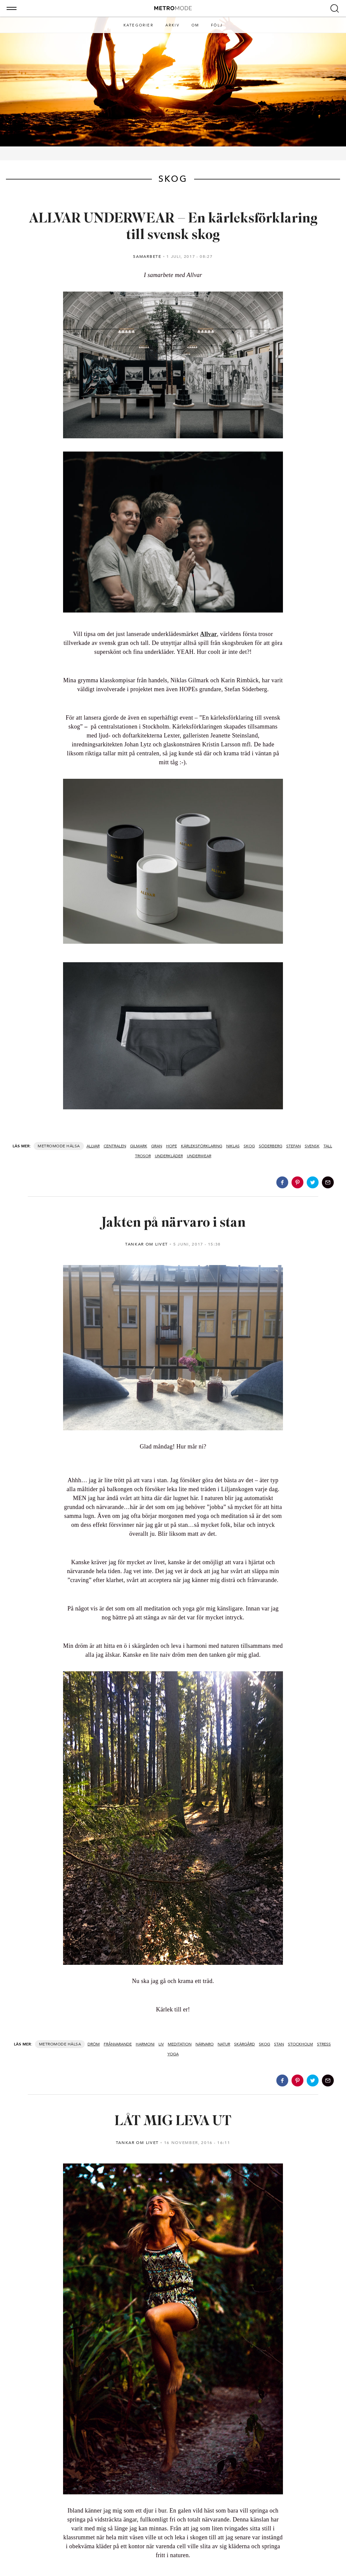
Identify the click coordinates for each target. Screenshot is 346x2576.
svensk (312, 1146)
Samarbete (147, 256)
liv (161, 2044)
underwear (199, 1156)
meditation (179, 2044)
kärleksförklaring (201, 1146)
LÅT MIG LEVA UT (173, 2122)
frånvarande (118, 2044)
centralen (115, 1146)
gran (156, 1146)
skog (249, 1146)
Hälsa (73, 1146)
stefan (293, 1146)
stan (279, 2044)
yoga (173, 2054)
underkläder (169, 1156)
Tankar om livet (146, 1244)
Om (195, 25)
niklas (233, 1146)
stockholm (300, 2044)
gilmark (138, 1146)
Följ (217, 25)
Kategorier (138, 25)
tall (328, 1146)
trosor (143, 1156)
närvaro (204, 2044)
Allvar (208, 634)
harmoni (145, 2044)
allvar (93, 1146)
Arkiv (172, 25)
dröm (93, 2044)
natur (224, 2044)
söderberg (270, 1146)
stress (324, 2044)
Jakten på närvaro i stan (173, 1223)
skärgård (244, 2044)
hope (171, 1146)
